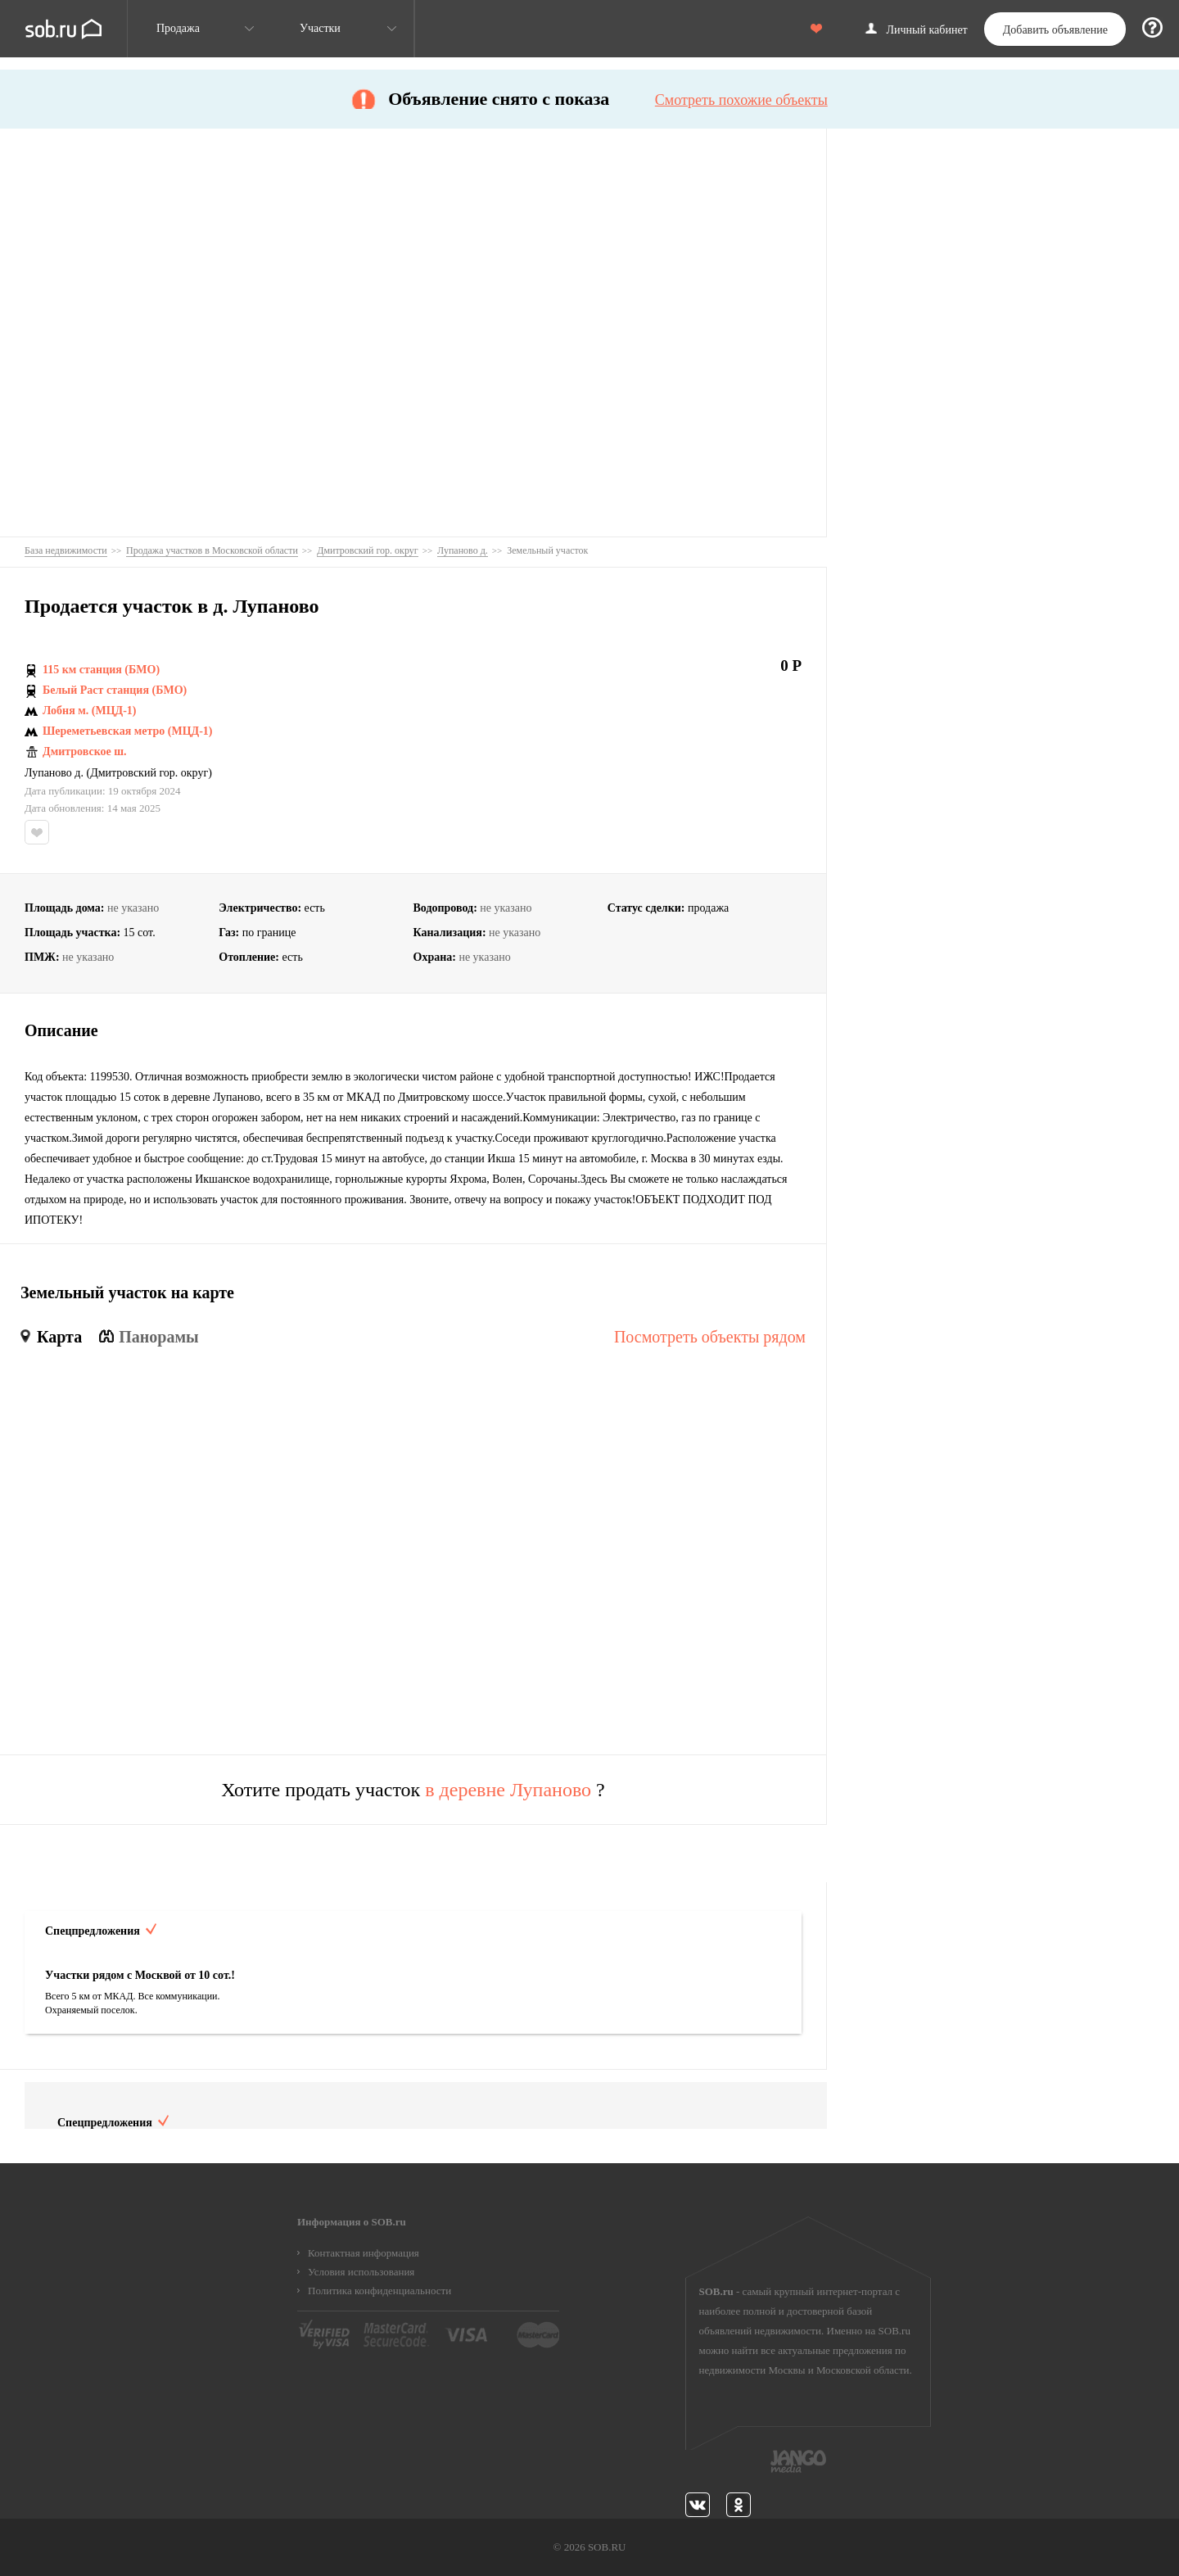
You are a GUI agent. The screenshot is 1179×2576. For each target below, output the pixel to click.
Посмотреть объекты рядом (710, 1337)
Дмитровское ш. (85, 752)
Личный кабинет (927, 30)
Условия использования (361, 2272)
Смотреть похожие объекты (741, 100)
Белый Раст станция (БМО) (115, 690)
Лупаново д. (54, 773)
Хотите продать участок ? (413, 1790)
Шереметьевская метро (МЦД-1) (128, 731)
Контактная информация (363, 2253)
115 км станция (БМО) (101, 670)
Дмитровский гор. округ (149, 773)
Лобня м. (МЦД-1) (89, 711)
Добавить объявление (1055, 30)
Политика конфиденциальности (379, 2290)
